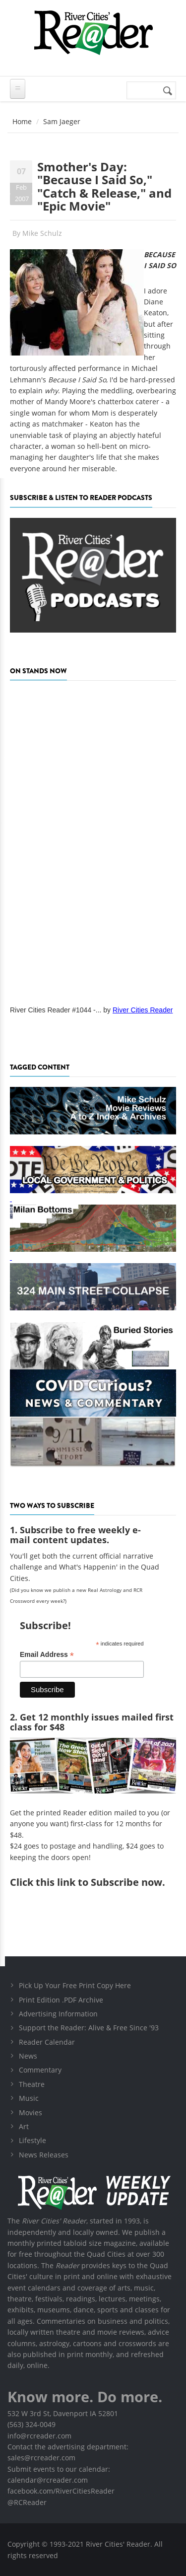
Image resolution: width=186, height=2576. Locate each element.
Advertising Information (58, 2013)
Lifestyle (32, 2140)
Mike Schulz (42, 233)
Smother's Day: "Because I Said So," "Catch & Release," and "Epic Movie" (104, 186)
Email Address (47, 1654)
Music (29, 2098)
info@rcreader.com (39, 2435)
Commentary (40, 2070)
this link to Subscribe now (99, 1882)
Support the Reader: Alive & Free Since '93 (89, 2027)
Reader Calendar (47, 2042)
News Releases (43, 2154)
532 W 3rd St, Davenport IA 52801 (62, 2413)
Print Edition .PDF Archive (61, 1999)
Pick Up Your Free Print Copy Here (75, 1985)
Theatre (32, 2084)
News (28, 2056)
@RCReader (27, 2502)
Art (24, 2126)
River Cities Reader (143, 1010)
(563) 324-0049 (31, 2424)
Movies (30, 2112)
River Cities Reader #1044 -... (55, 1010)
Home (22, 121)
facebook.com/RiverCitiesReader (61, 2491)
